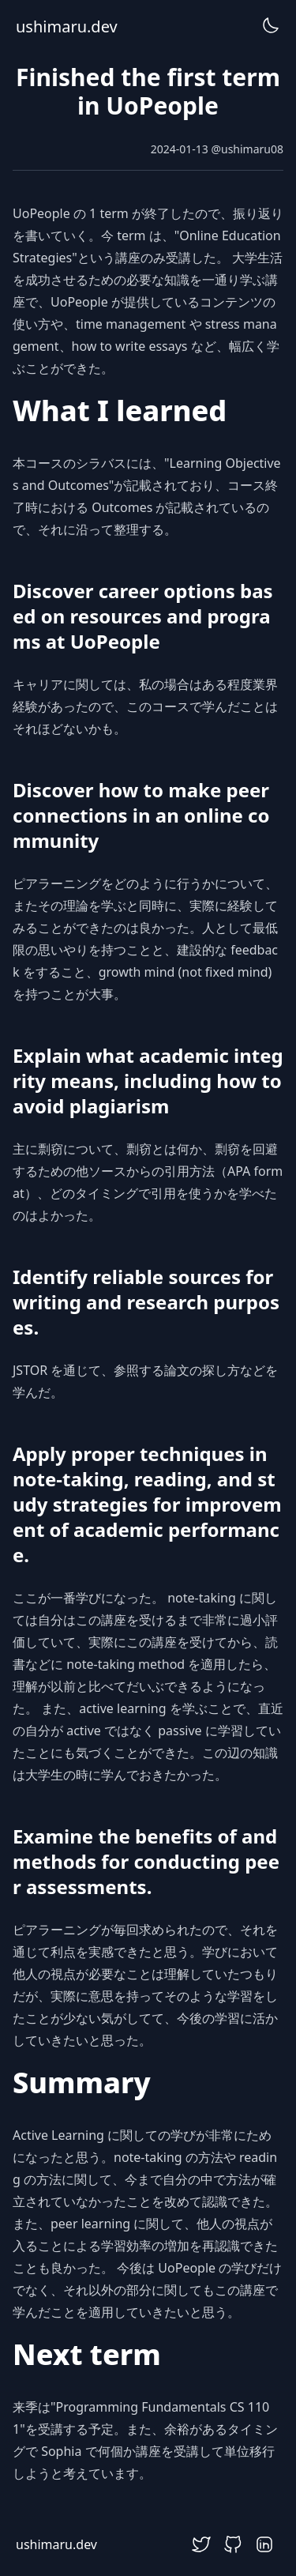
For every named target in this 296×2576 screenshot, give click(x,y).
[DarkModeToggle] (270, 25)
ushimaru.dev (67, 26)
